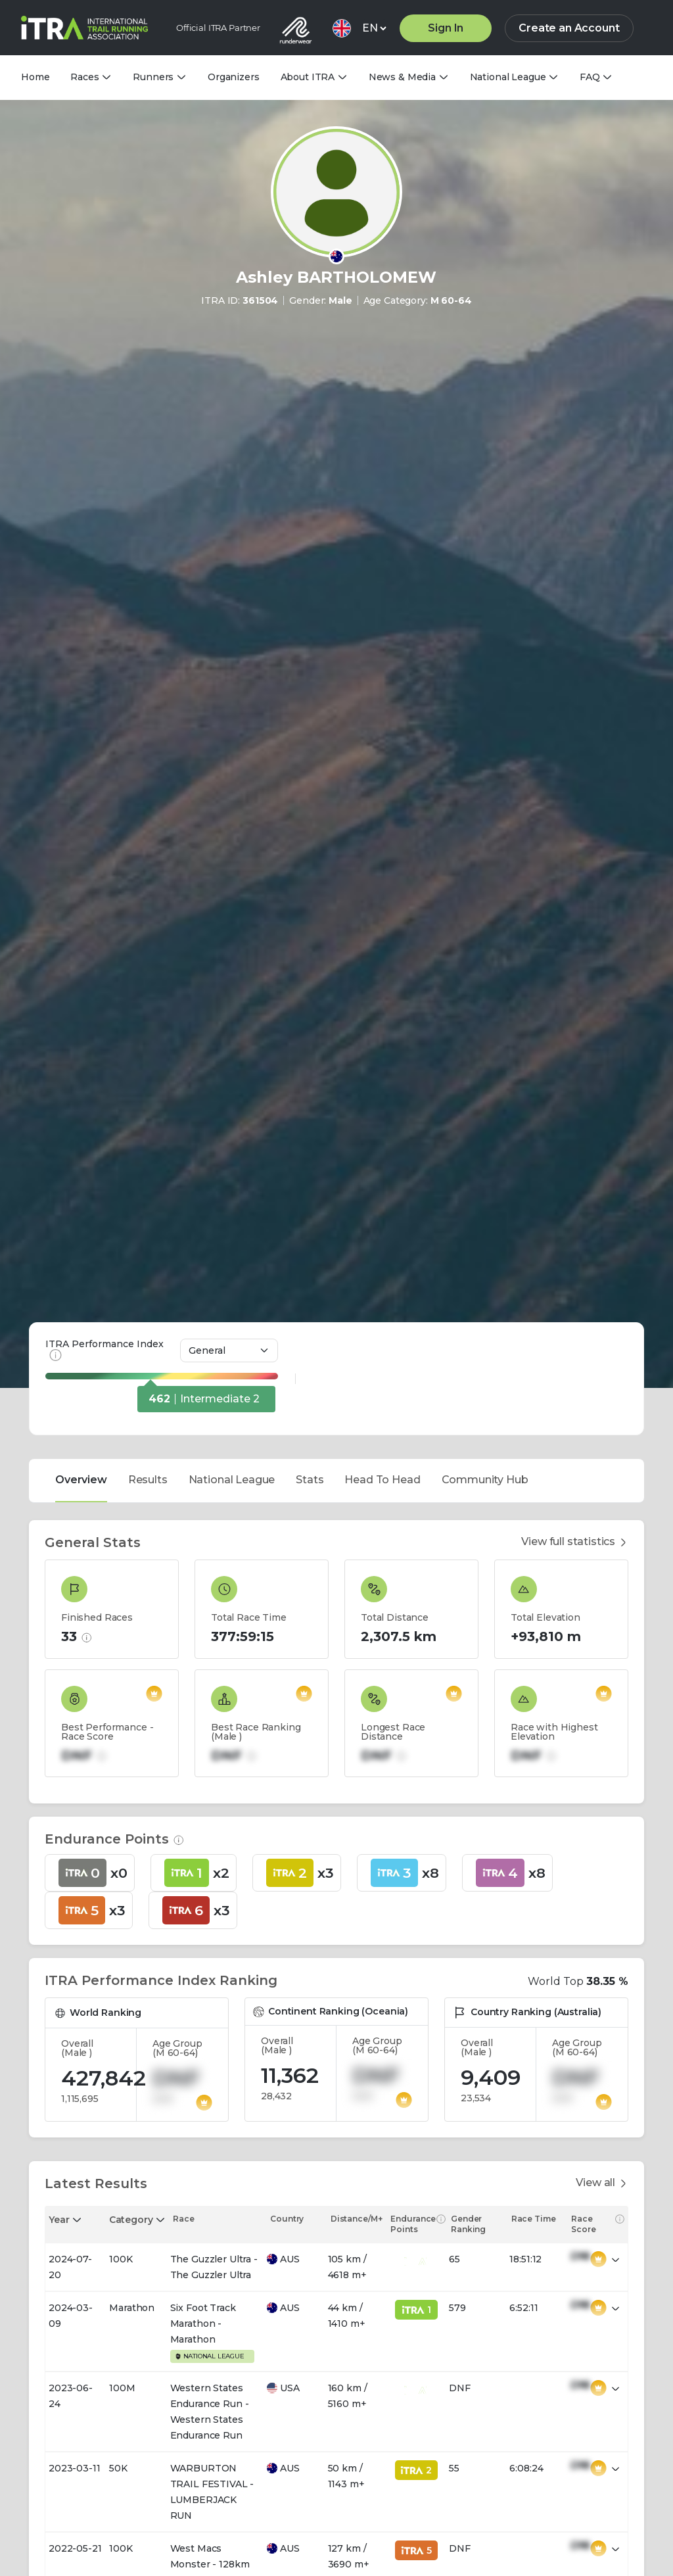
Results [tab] (148, 1310)
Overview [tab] (81, 1310)
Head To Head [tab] (382, 1310)
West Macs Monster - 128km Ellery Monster (210, 2395)
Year (59, 2051)
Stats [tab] (309, 1310)
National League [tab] (232, 1310)
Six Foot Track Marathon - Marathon (203, 2154)
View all (602, 2014)
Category (131, 2051)
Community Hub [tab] (485, 1310)
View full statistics (574, 1373)
